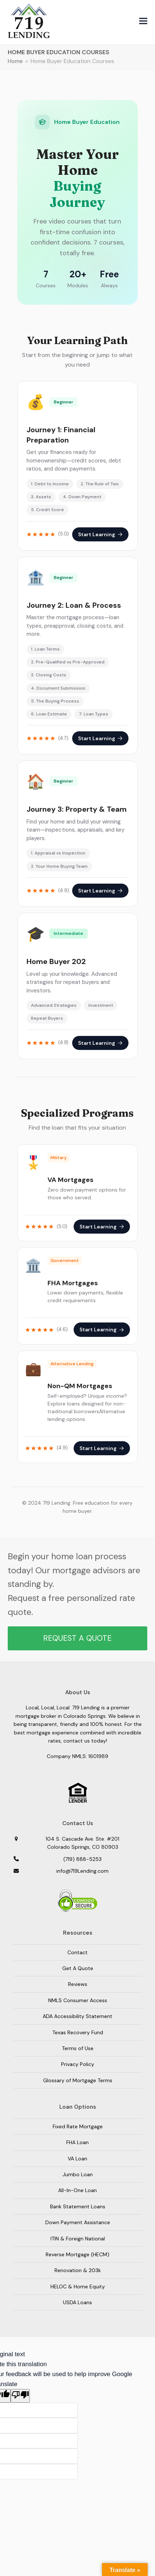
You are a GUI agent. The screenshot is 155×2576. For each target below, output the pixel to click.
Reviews (77, 1984)
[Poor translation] (20, 2395)
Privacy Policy (77, 2064)
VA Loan (77, 2158)
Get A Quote (77, 1968)
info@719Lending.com (82, 1871)
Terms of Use (78, 2048)
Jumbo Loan (78, 2174)
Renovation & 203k (77, 2270)
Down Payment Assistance (77, 2222)
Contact (77, 1952)
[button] (143, 21)
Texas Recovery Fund (77, 2032)
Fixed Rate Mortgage (78, 2126)
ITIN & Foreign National (77, 2238)
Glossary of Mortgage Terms (77, 2080)
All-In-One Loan (77, 2190)
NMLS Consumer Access (77, 2000)
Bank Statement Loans (77, 2206)
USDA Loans (77, 2302)
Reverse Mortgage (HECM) (77, 2254)
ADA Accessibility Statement (77, 2016)
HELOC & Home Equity (77, 2286)
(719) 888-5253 (82, 1859)
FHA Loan (77, 2142)
